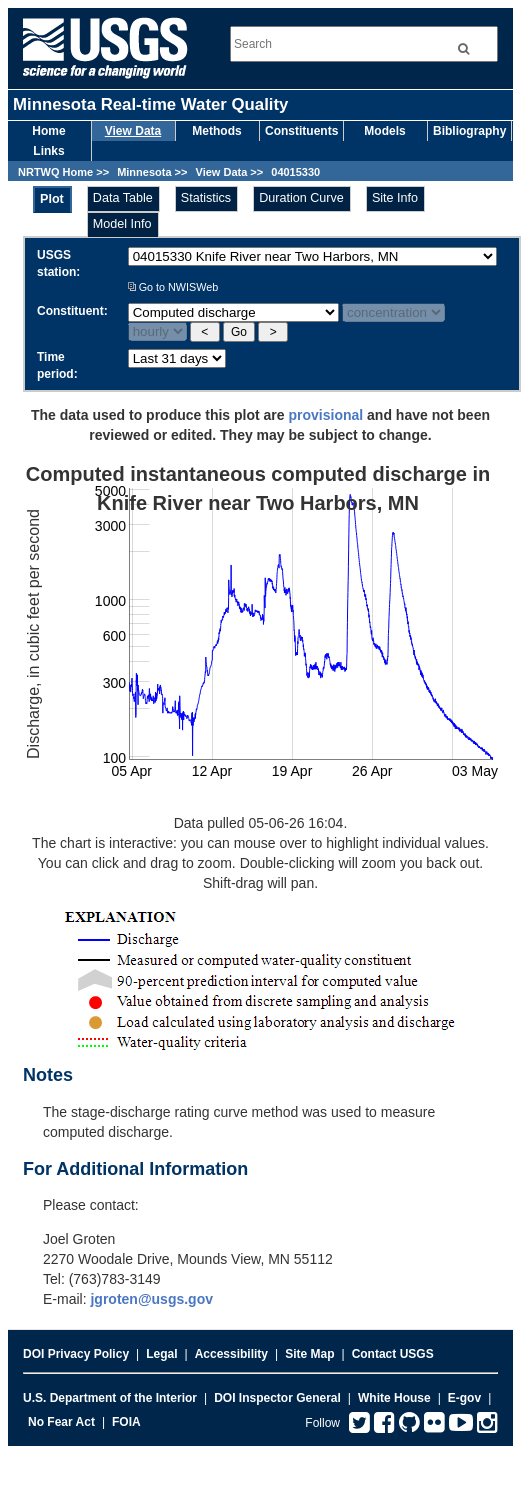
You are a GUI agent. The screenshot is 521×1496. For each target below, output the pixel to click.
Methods (216, 131)
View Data (133, 131)
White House (394, 1398)
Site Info (395, 198)
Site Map (309, 1354)
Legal (161, 1354)
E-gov (464, 1398)
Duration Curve (301, 198)
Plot (52, 199)
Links (48, 151)
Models (384, 131)
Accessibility (231, 1354)
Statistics (206, 198)
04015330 (295, 172)
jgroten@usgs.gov (151, 1299)
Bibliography (469, 131)
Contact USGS (393, 1354)
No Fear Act (61, 1422)
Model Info (122, 224)
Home (48, 131)
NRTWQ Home (55, 172)
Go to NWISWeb (173, 287)
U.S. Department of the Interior (110, 1398)
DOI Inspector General (277, 1398)
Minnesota (144, 172)
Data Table (123, 198)
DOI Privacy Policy (76, 1354)
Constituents (301, 131)
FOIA (126, 1422)
